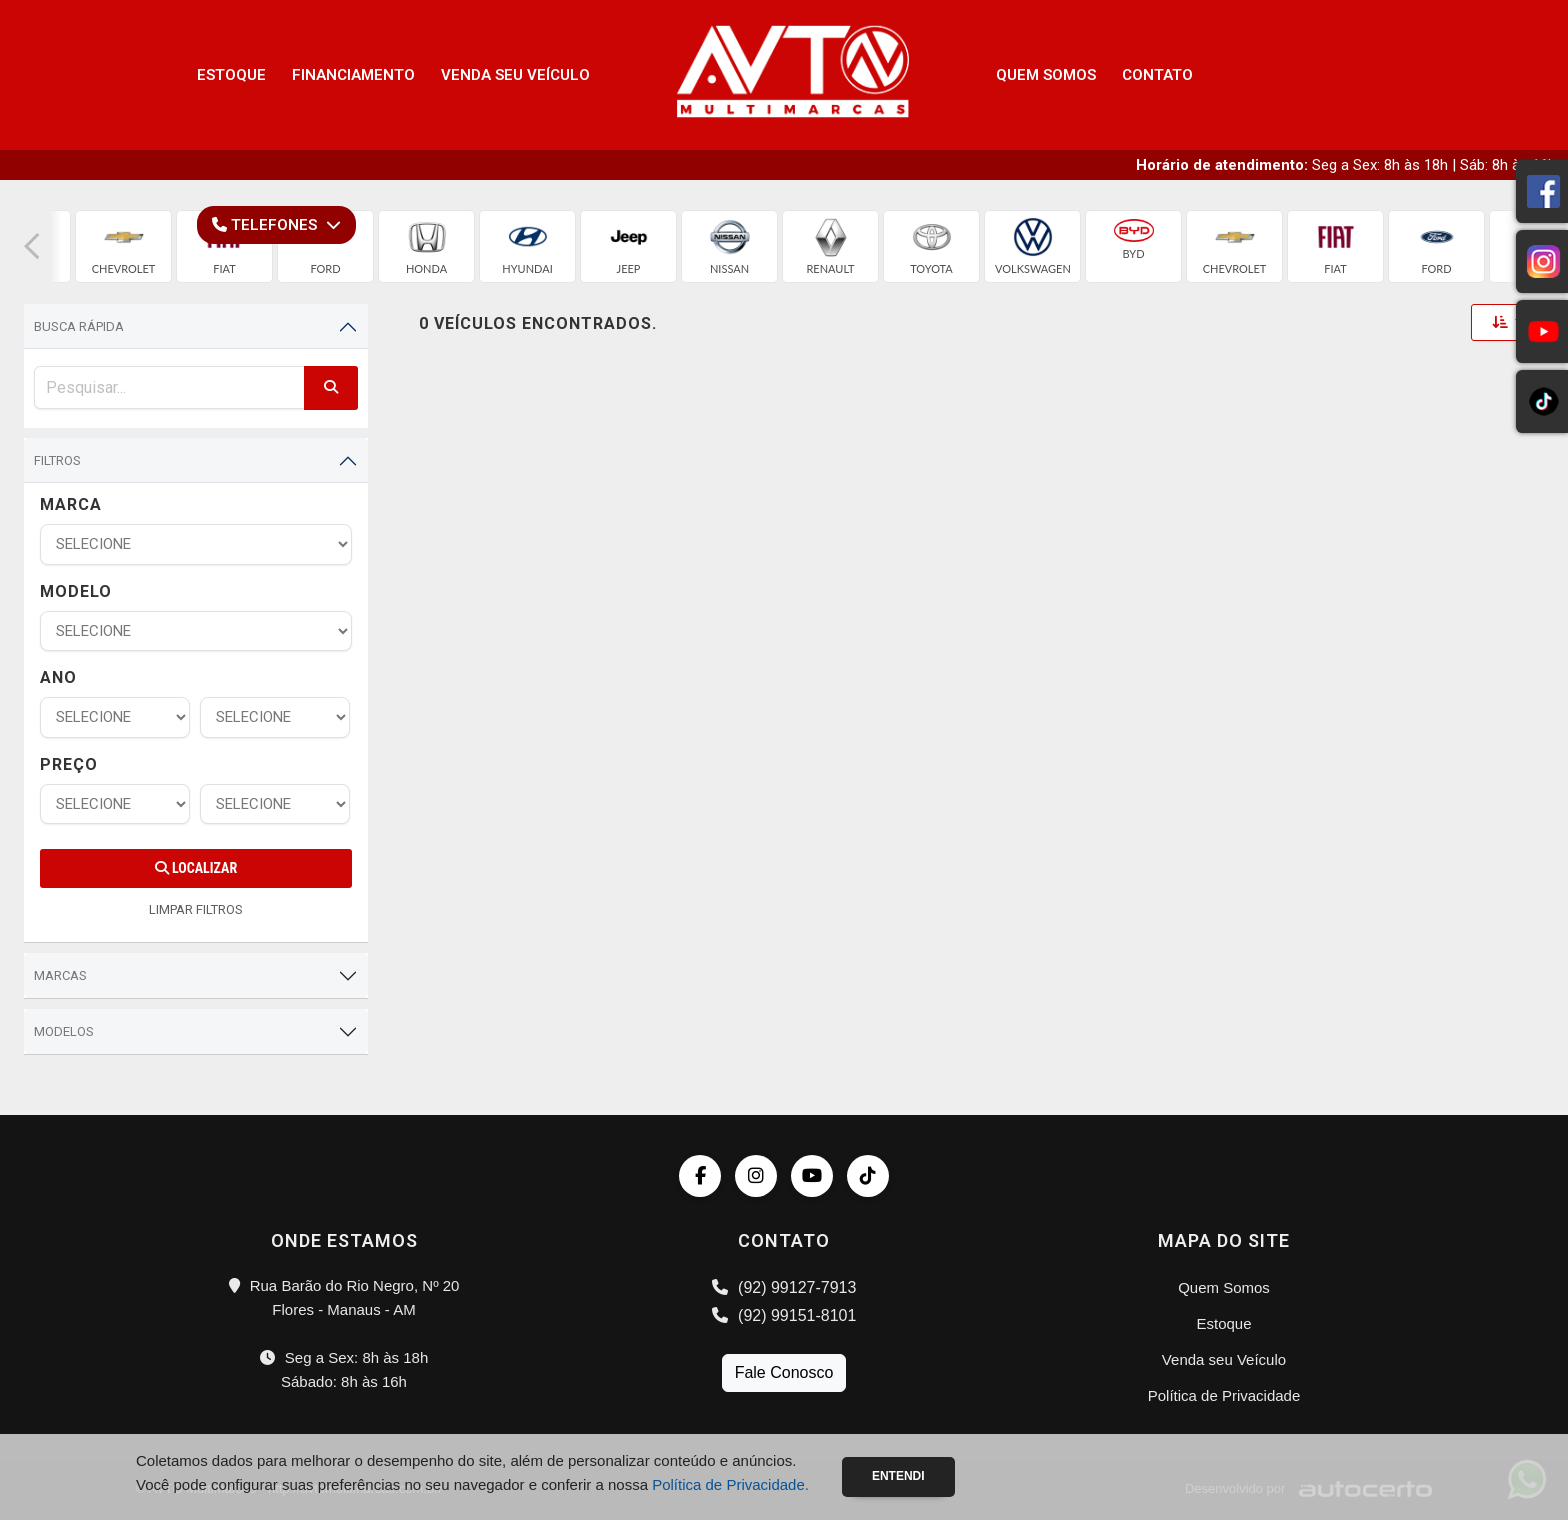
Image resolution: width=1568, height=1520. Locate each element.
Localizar (196, 868)
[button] (32, 246)
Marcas (60, 975)
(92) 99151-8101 (784, 1315)
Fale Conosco (784, 1372)
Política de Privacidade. (730, 1484)
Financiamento (353, 75)
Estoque (231, 75)
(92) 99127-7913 (784, 1287)
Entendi (898, 1476)
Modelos (64, 1031)
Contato (1157, 75)
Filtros (57, 460)
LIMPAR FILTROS (196, 909)
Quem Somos (1046, 75)
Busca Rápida (79, 326)
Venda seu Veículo (515, 75)
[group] (123, 246)
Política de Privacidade (1224, 1395)
